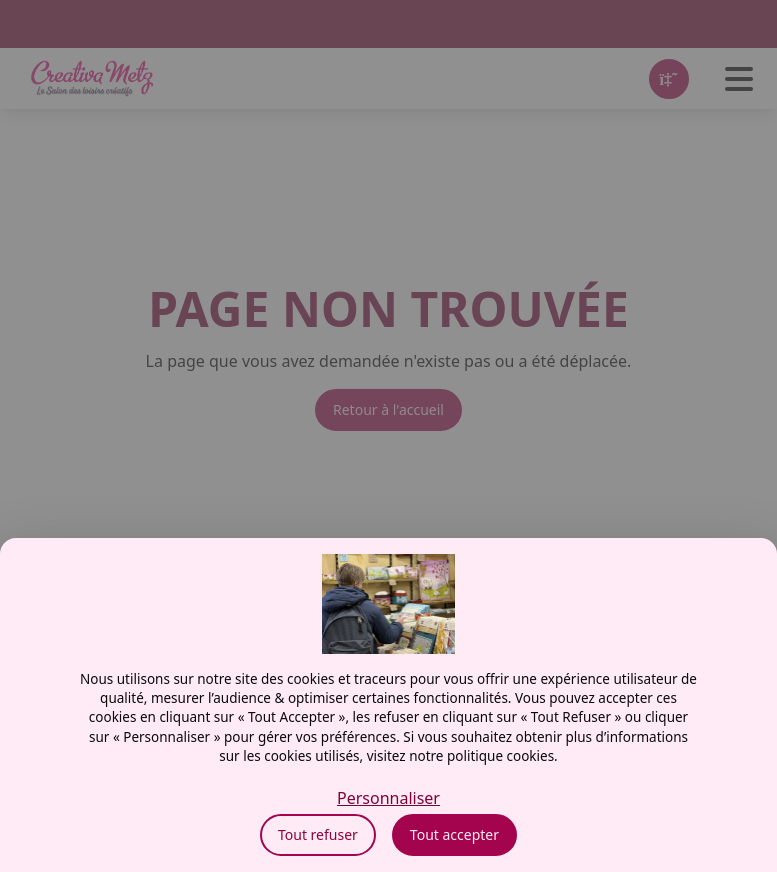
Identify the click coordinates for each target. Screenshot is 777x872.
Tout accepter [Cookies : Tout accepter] (454, 834)
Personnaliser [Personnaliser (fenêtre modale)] (388, 798)
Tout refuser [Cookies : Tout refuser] (318, 834)
